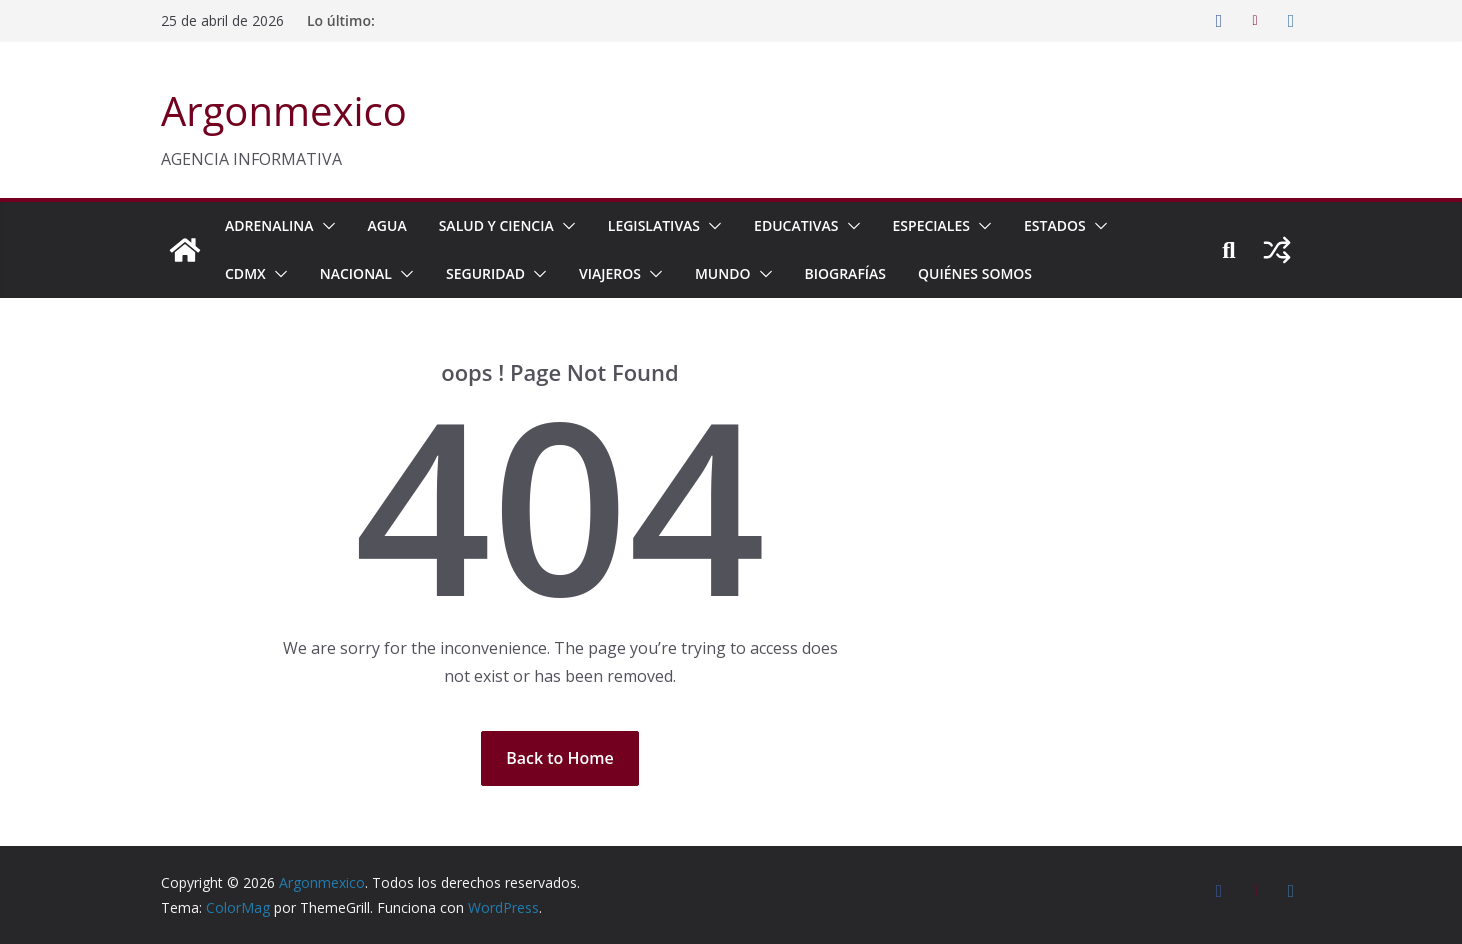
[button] (325, 226)
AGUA (387, 225)
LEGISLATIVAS (654, 225)
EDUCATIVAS (796, 225)
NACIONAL (356, 273)
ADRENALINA (269, 225)
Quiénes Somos (975, 273)
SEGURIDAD (485, 273)
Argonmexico (284, 110)
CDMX (245, 273)
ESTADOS (1055, 225)
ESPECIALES (931, 225)
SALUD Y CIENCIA (496, 225)
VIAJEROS (610, 273)
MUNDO (723, 273)
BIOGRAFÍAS (846, 273)
